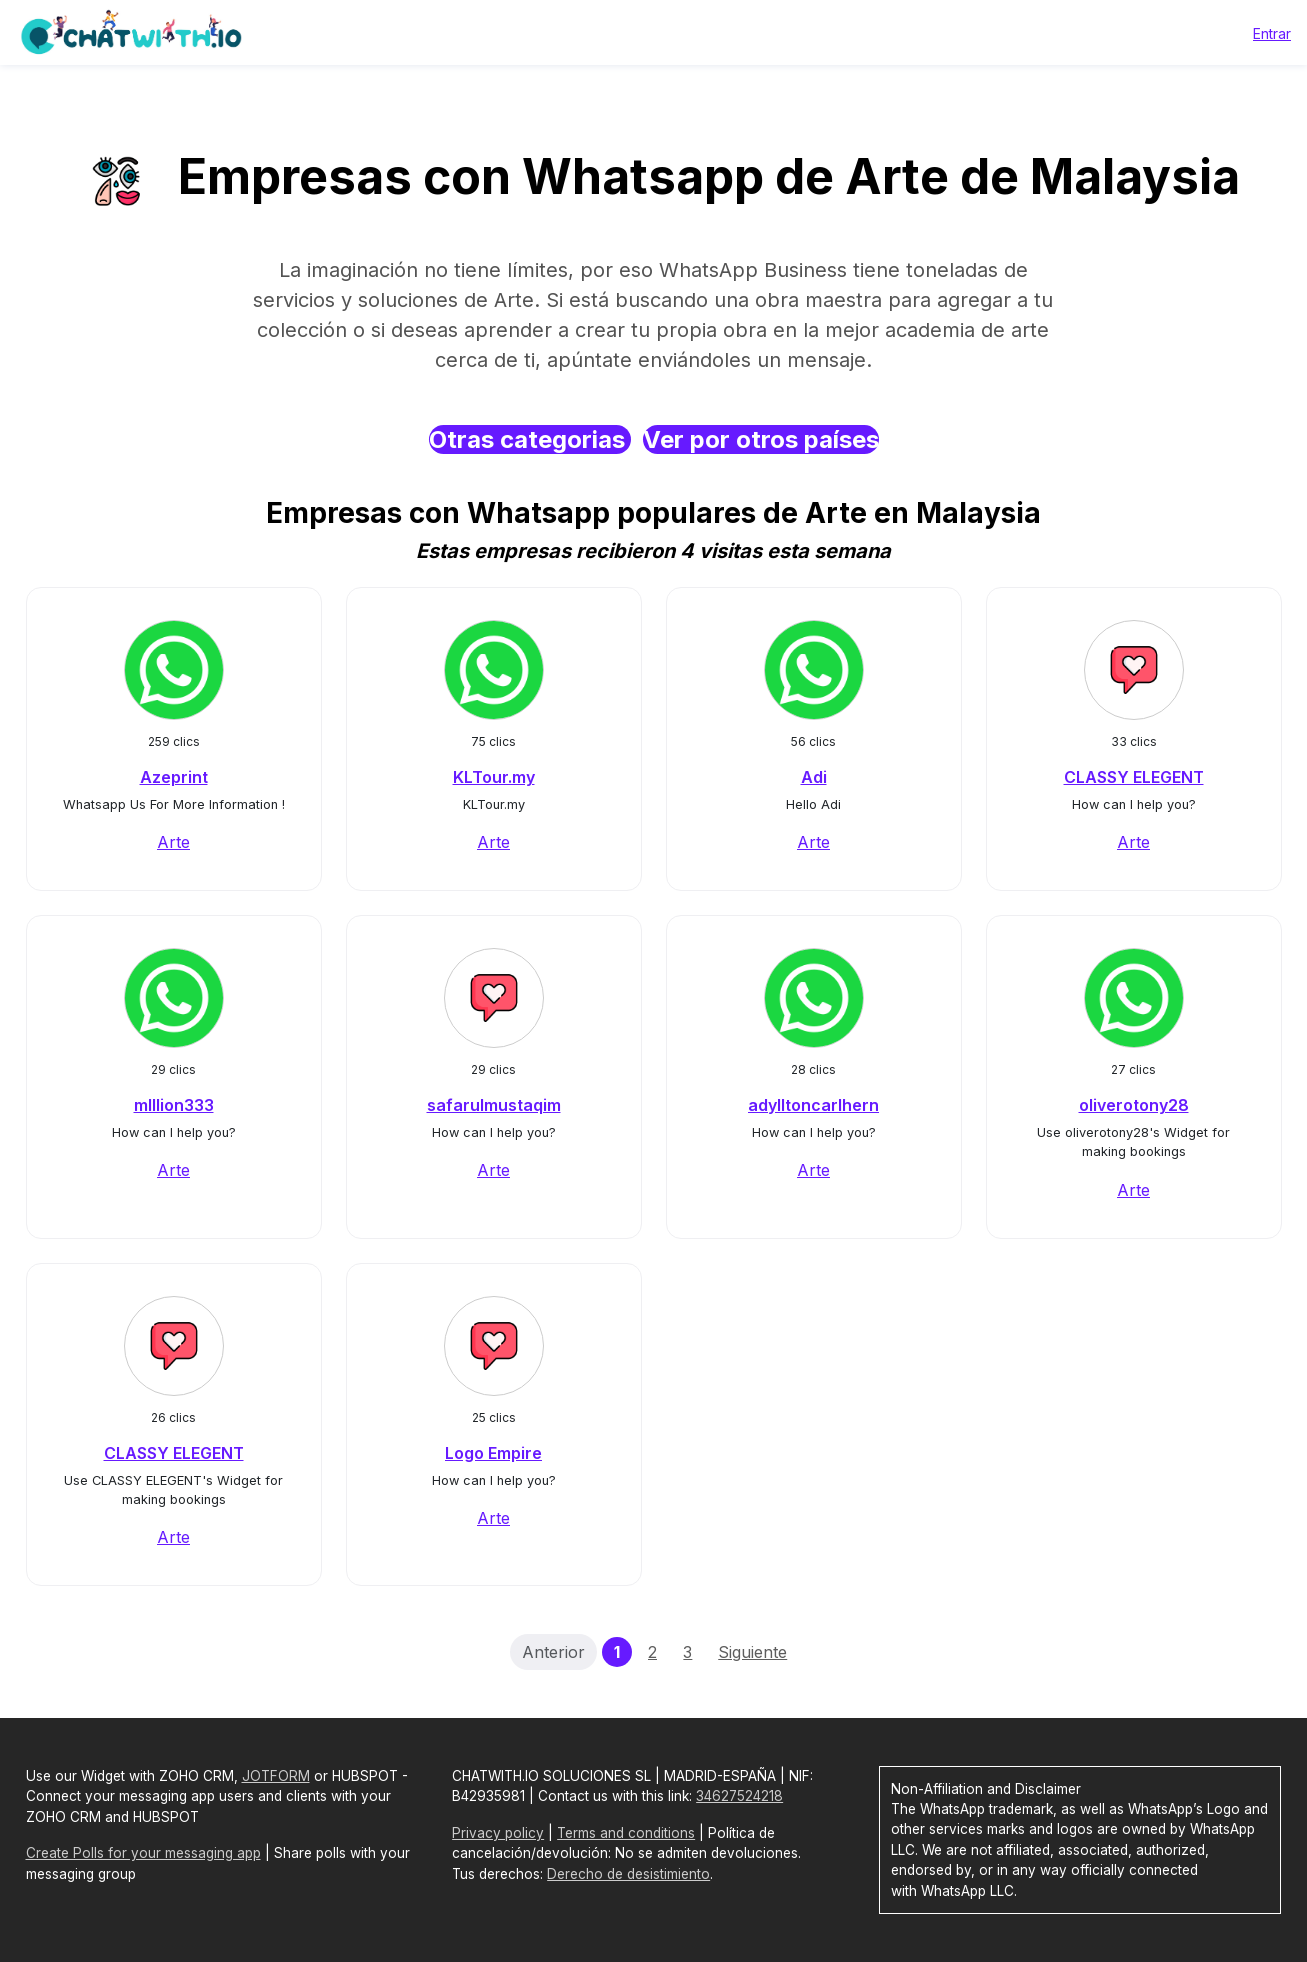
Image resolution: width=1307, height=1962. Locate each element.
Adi (814, 777)
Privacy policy (498, 1833)
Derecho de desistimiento (628, 1874)
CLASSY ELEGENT (1134, 777)
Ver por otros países (761, 439)
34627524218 (739, 1796)
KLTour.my (494, 777)
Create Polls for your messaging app (143, 1853)
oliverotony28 (1134, 1105)
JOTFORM (276, 1776)
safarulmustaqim (494, 1105)
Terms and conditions (626, 1833)
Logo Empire (493, 1453)
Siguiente (752, 1652)
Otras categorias (530, 439)
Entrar (1272, 33)
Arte (173, 842)
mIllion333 (174, 1105)
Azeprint (174, 777)
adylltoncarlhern (813, 1105)
